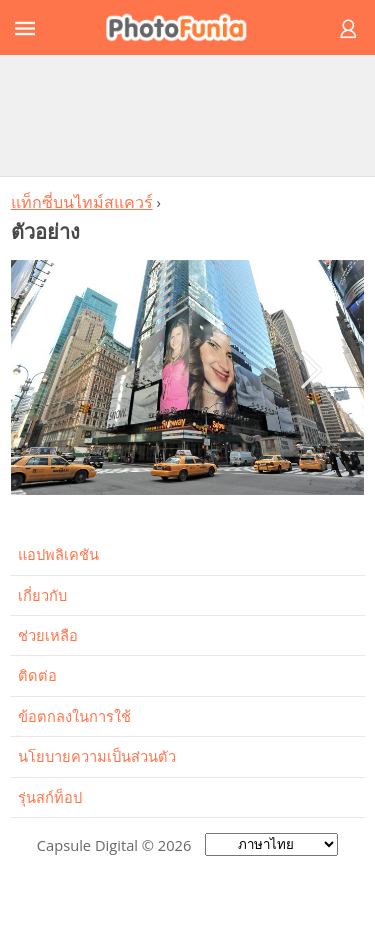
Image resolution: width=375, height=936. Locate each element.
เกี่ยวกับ (42, 595)
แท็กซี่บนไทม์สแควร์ (82, 202)
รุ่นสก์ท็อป (50, 797)
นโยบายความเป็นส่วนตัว (97, 756)
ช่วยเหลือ (48, 635)
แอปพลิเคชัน (58, 554)
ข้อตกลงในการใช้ (74, 716)
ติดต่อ (37, 675)
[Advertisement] (188, 115)
